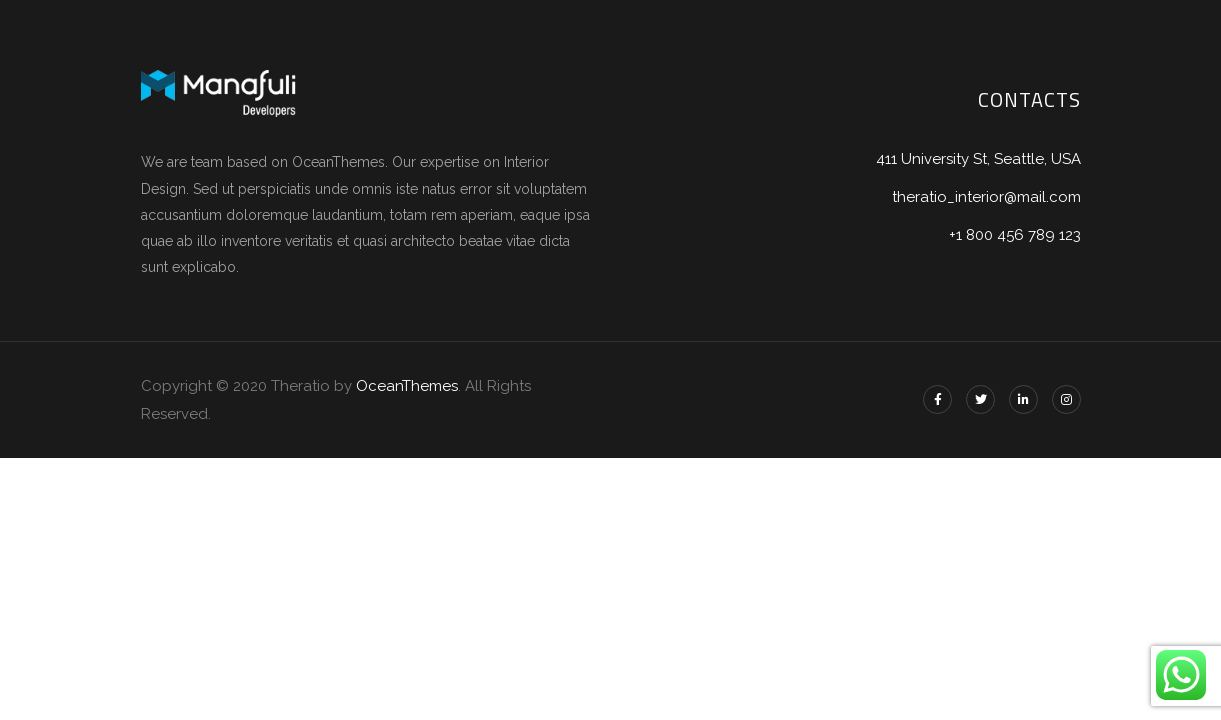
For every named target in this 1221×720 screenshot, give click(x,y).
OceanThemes (407, 386)
